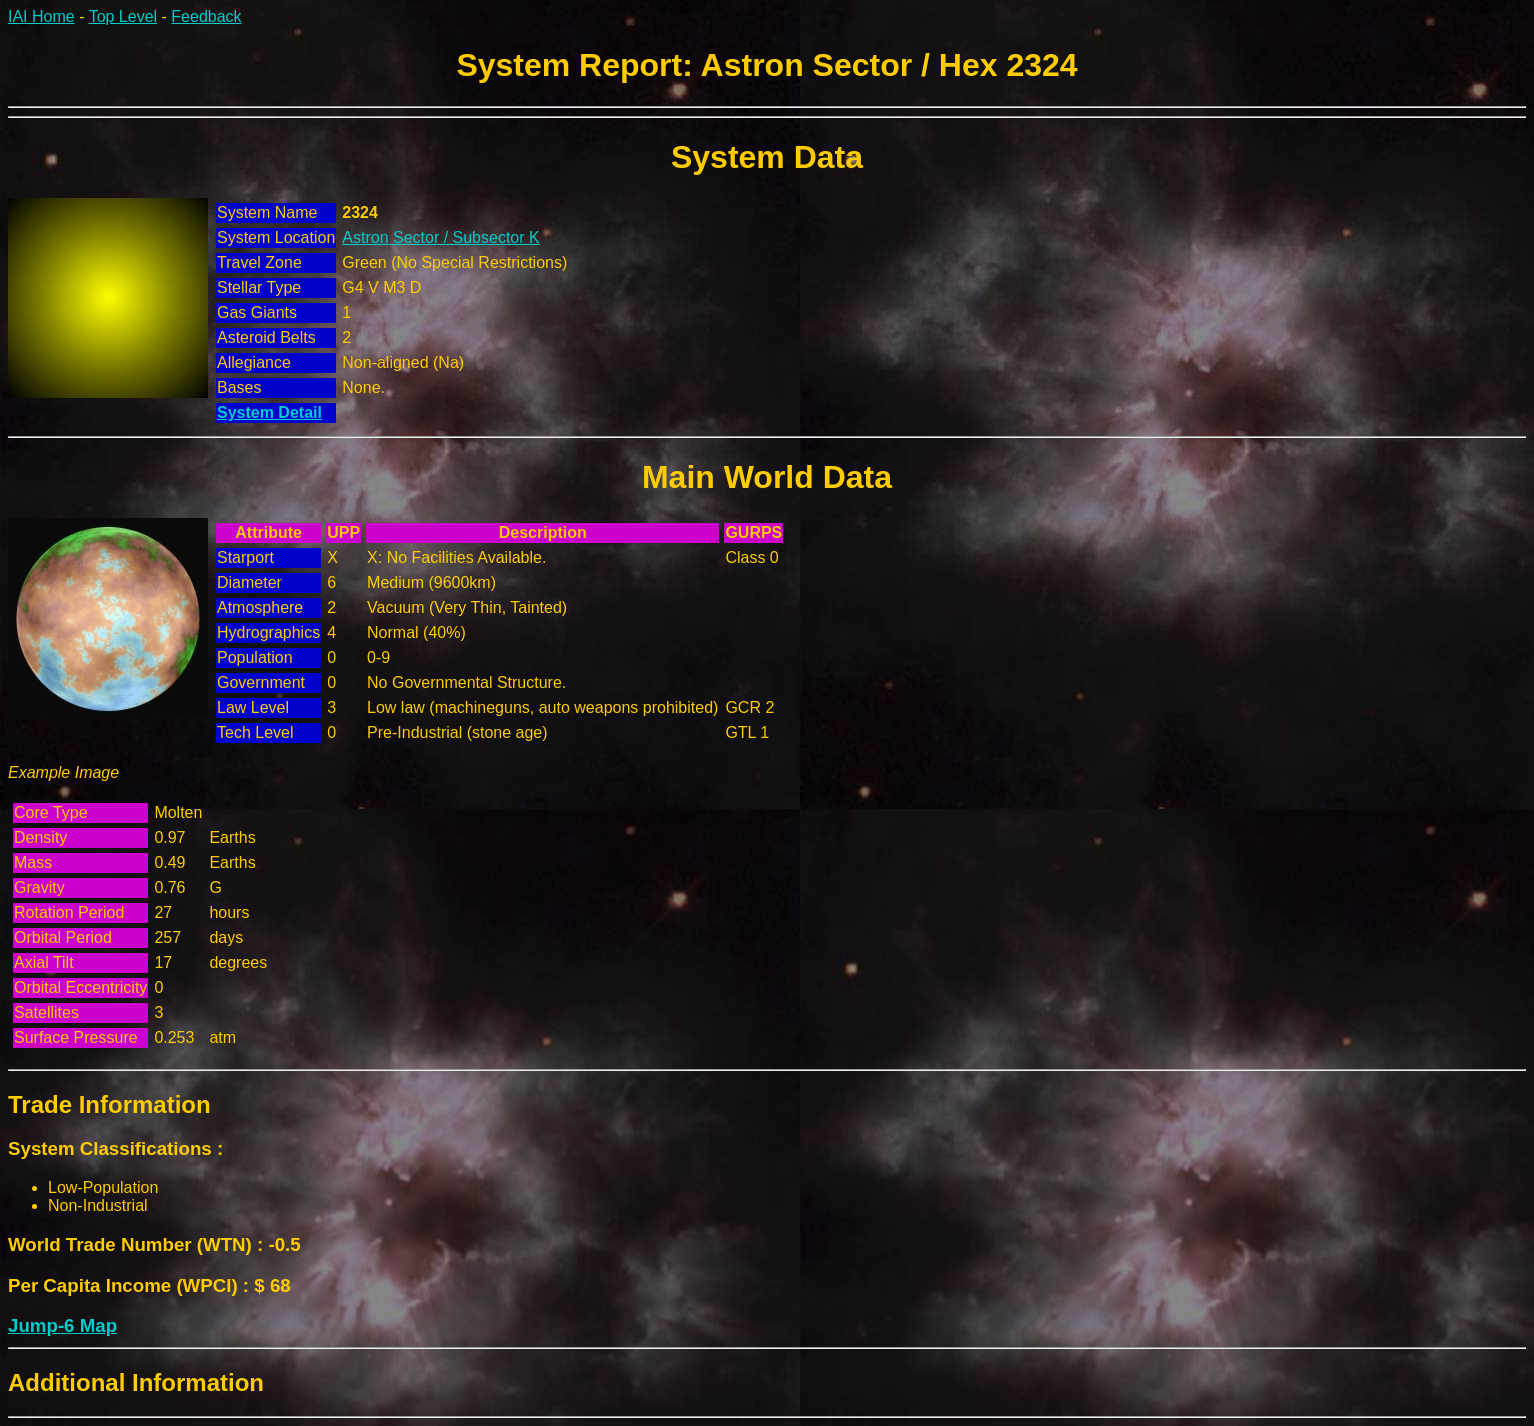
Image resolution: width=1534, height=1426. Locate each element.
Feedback (206, 16)
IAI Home (41, 16)
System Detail (269, 412)
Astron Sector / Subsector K (440, 237)
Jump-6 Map (62, 1325)
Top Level (123, 16)
